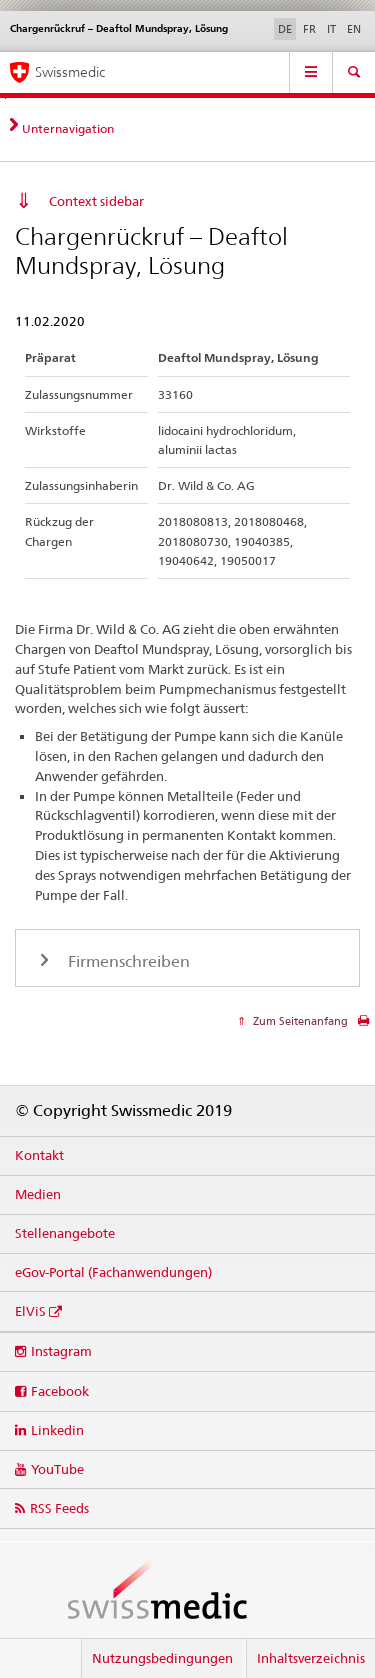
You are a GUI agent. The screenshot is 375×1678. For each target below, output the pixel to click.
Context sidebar (96, 201)
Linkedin (57, 1430)
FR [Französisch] (309, 29)
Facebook (60, 1391)
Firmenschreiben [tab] (127, 961)
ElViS (30, 1311)
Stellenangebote (65, 1233)
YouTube (57, 1469)
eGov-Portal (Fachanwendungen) (113, 1272)
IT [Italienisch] (331, 29)
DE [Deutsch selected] (285, 29)
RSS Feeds (59, 1508)
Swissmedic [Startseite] (70, 72)
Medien (38, 1194)
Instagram (61, 1351)
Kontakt (39, 1155)
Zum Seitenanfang (299, 1021)
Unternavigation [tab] (68, 128)
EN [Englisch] (354, 29)
